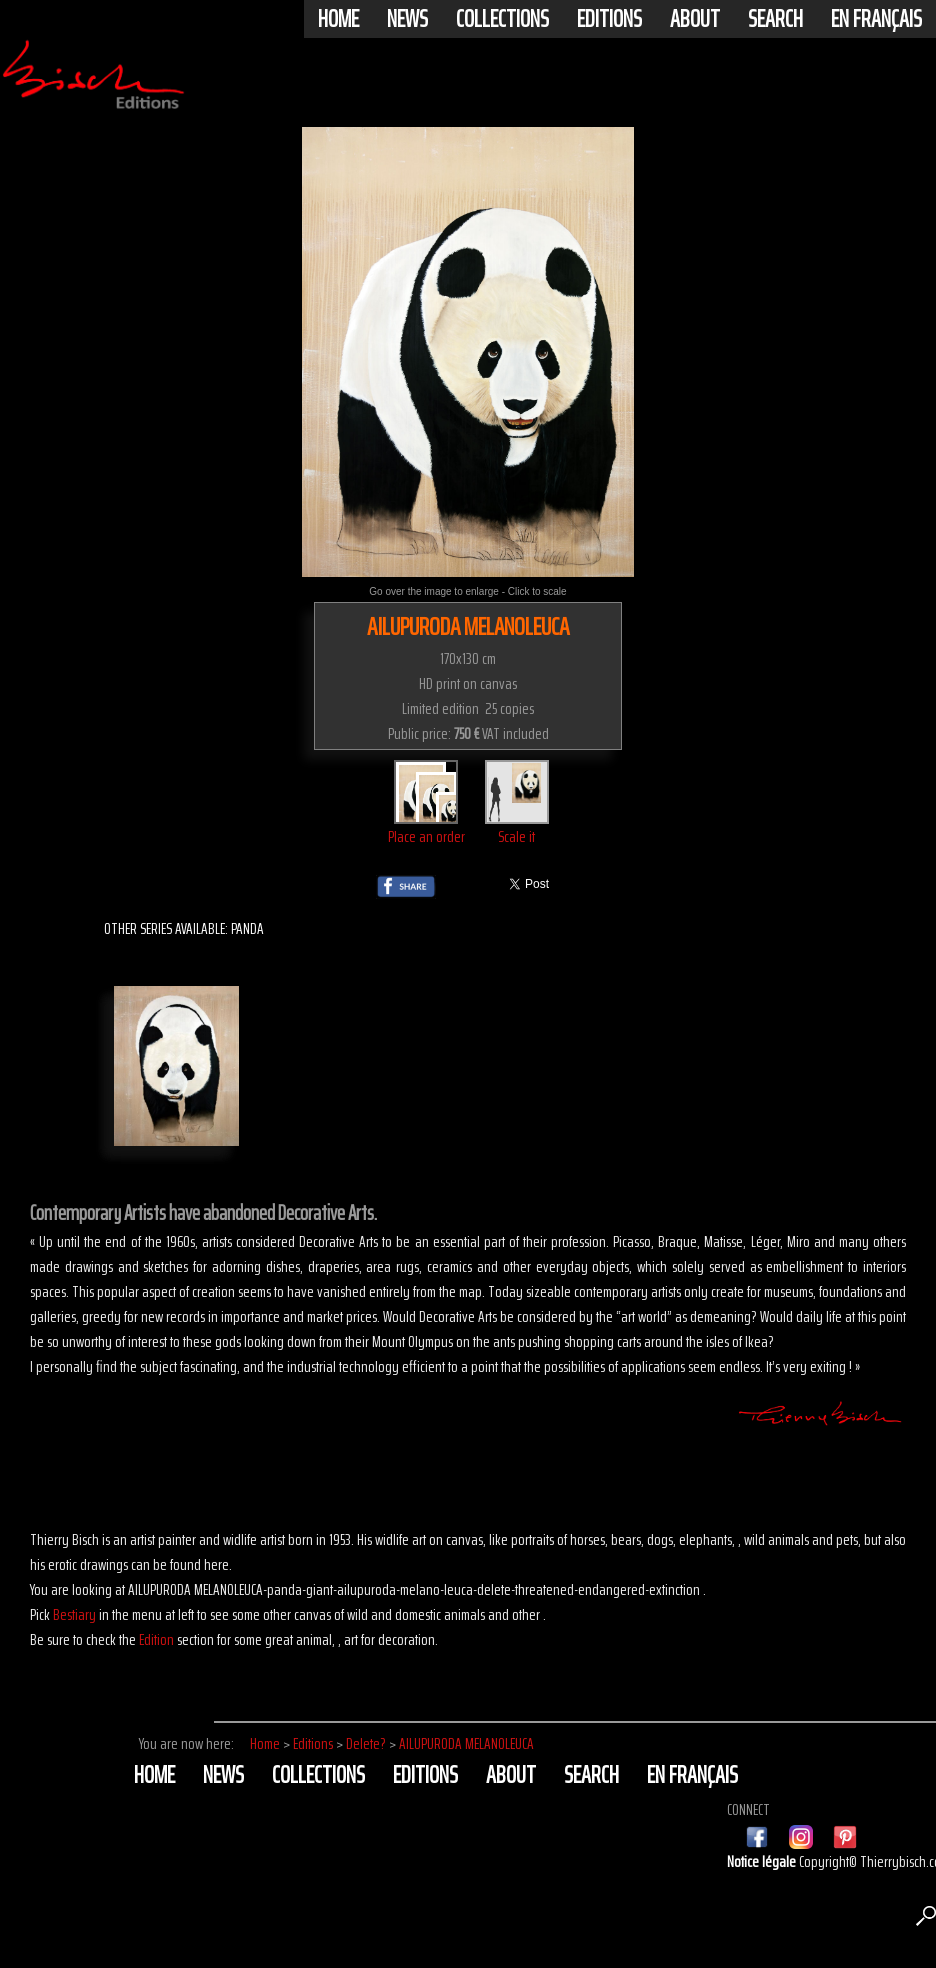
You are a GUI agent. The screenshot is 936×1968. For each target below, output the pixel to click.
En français (876, 19)
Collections (502, 19)
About (695, 19)
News (407, 19)
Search (775, 19)
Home (338, 19)
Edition (156, 1639)
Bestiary (74, 1614)
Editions (609, 19)
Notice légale (763, 1861)
